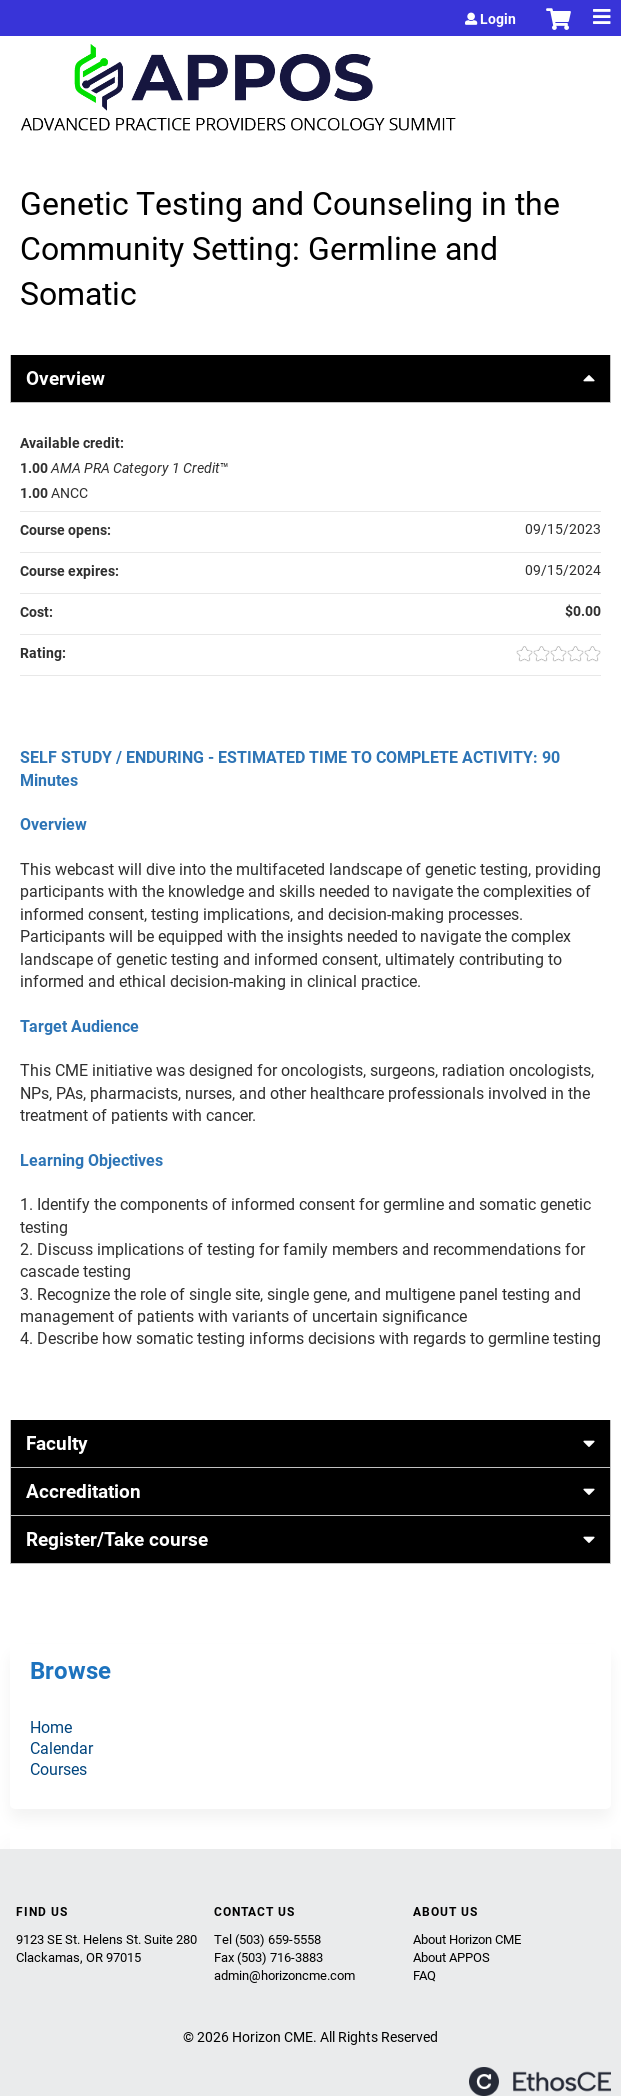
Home (51, 1726)
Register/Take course (117, 1538)
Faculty (57, 1442)
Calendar (61, 1747)
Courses (58, 1768)
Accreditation (83, 1490)
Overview (65, 377)
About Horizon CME (467, 1939)
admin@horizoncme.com (284, 1975)
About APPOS (451, 1957)
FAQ (424, 1975)
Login (498, 19)
